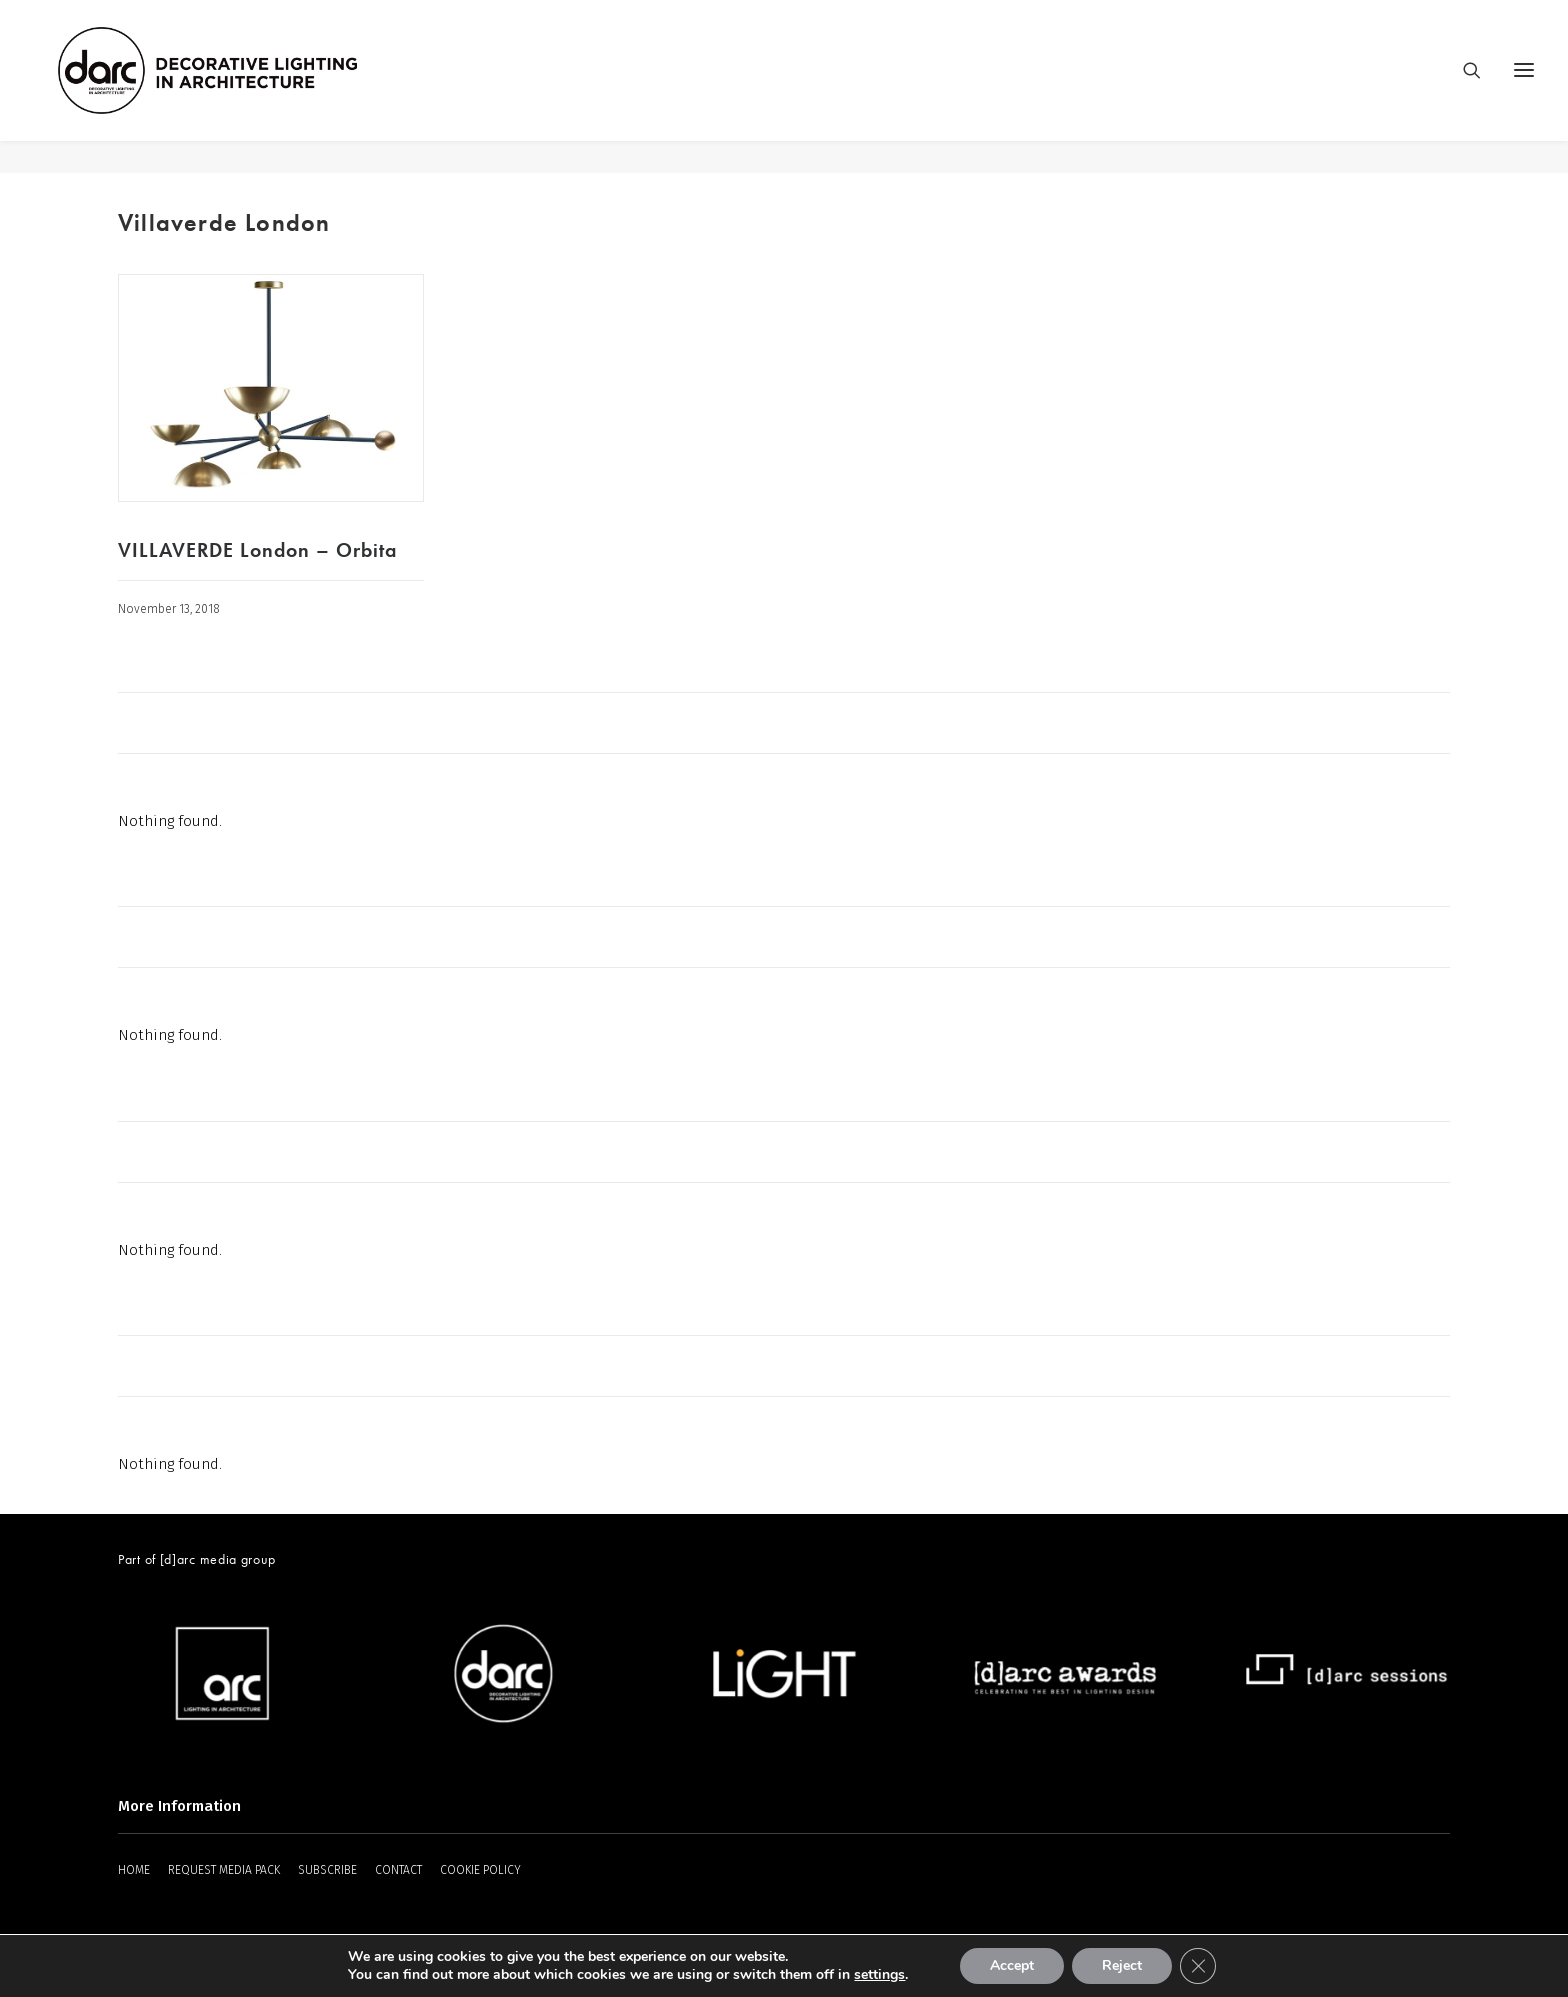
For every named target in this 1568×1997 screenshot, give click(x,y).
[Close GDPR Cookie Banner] (1198, 1966)
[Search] (1463, 87)
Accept (1012, 1965)
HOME (134, 1871)
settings (879, 1975)
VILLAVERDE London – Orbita (257, 551)
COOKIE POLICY (480, 1871)
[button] (271, 389)
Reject (1122, 1965)
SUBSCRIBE (327, 1871)
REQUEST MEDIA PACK (224, 1871)
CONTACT (398, 1871)
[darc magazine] (241, 87)
